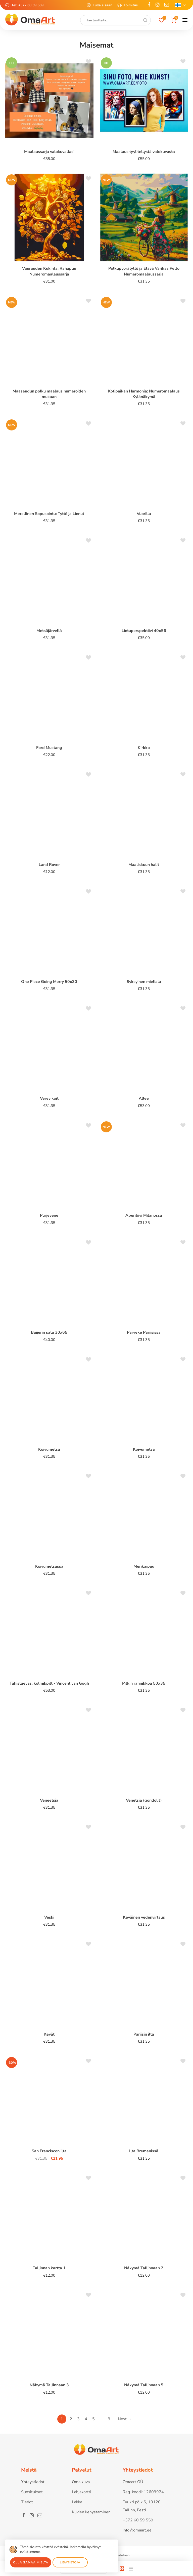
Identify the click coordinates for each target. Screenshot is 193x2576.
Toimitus (127, 5)
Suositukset (32, 2492)
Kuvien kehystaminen (91, 2512)
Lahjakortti (81, 2492)
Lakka (77, 2502)
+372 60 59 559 (30, 5)
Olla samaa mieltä (30, 2562)
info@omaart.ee (137, 2530)
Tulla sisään (99, 5)
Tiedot (27, 2502)
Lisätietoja (70, 2562)
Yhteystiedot (32, 2482)
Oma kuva (81, 2482)
